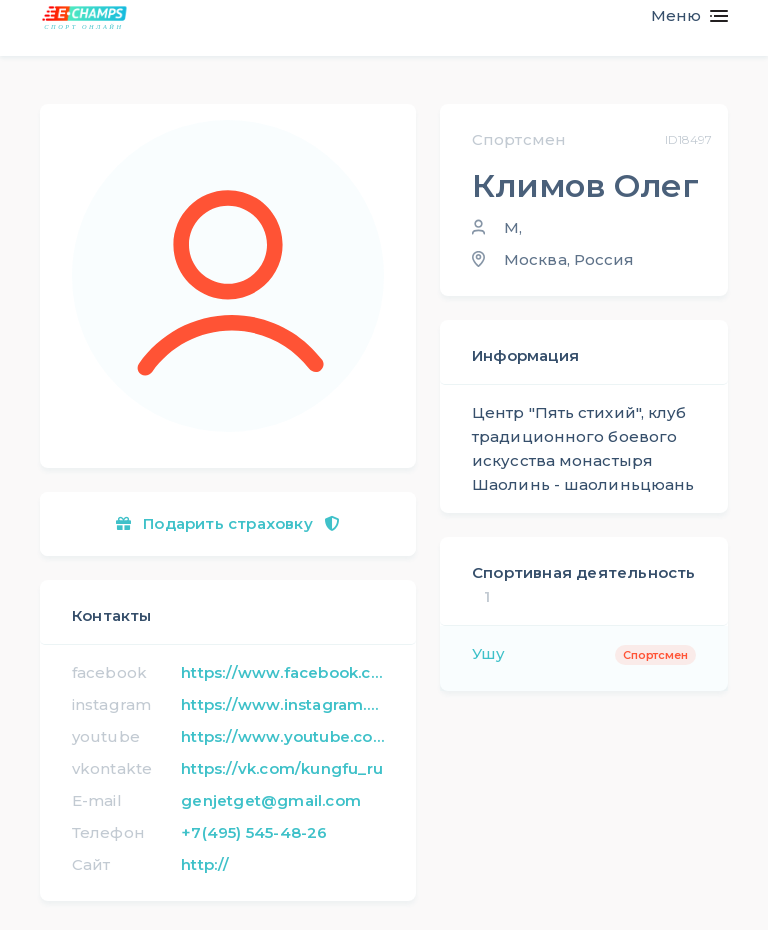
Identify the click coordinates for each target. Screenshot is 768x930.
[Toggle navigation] (681, 16)
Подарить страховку (228, 523)
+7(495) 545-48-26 (254, 832)
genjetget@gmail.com (271, 800)
